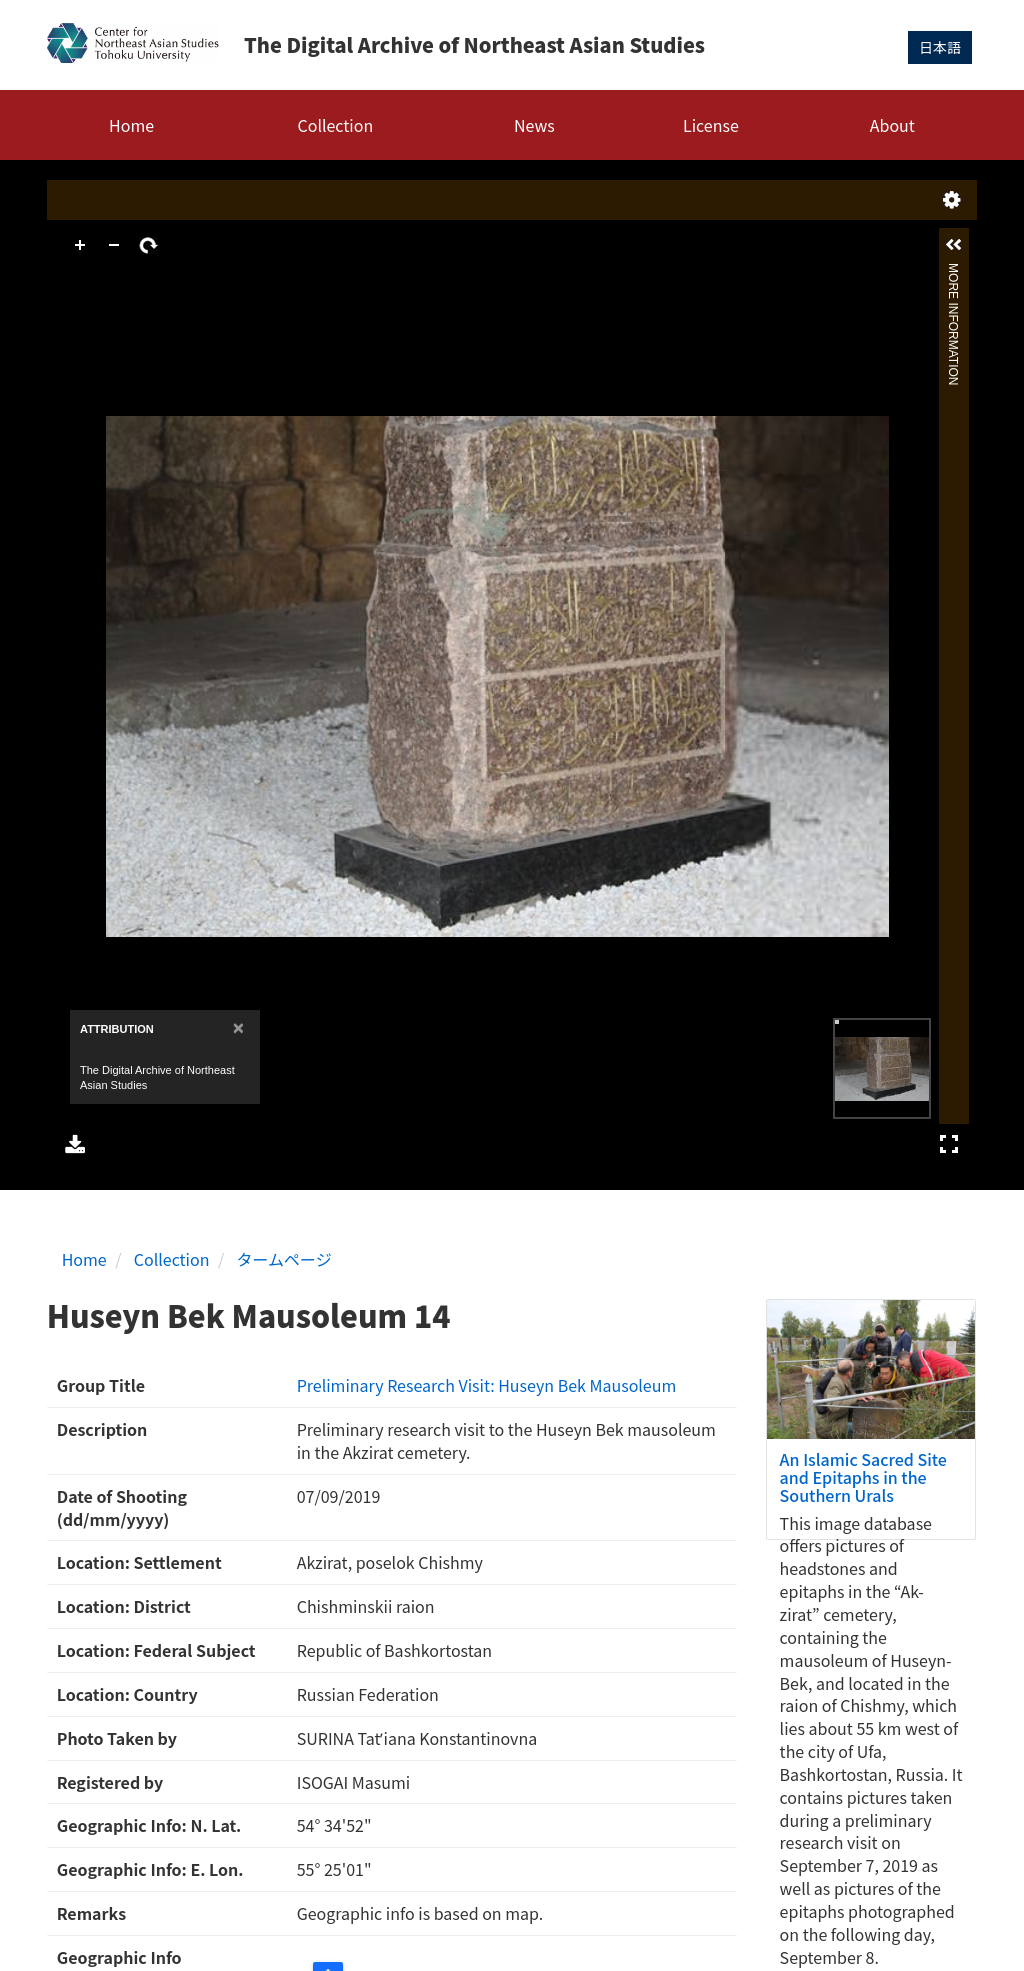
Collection (336, 125)
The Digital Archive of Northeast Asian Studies (474, 44)
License (711, 125)
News (534, 125)
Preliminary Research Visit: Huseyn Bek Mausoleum (487, 1385)
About (892, 125)
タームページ (284, 1259)
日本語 (940, 47)
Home (131, 125)
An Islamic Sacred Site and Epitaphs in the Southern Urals (863, 1476)
